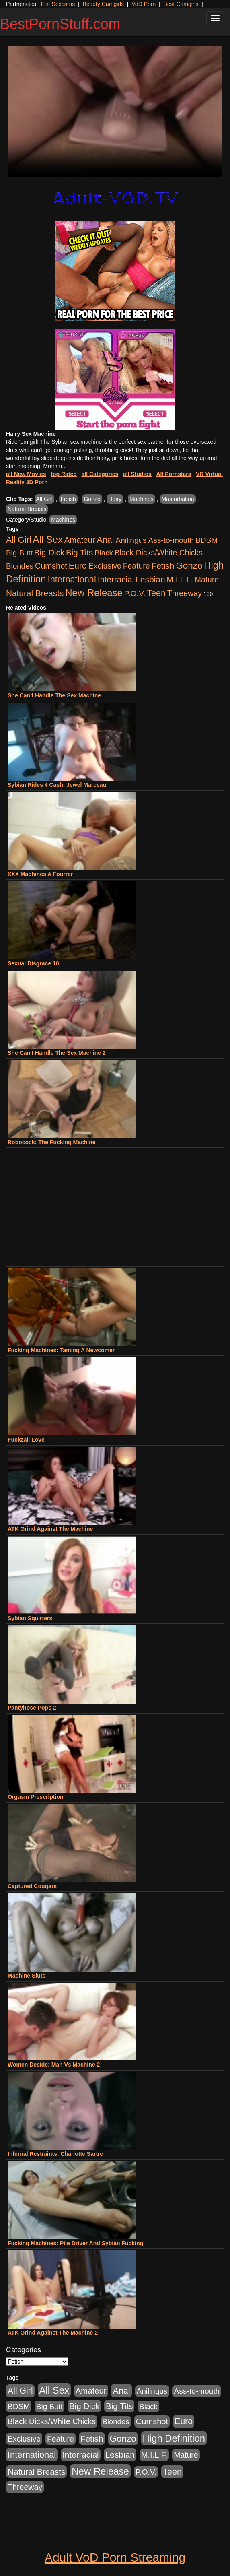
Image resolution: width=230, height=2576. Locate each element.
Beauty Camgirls (103, 4)
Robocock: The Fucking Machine (52, 1142)
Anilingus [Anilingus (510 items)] (131, 540)
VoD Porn (143, 4)
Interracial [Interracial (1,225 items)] (116, 579)
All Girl (44, 499)
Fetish (68, 499)
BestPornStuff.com (60, 24)
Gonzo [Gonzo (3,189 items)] (189, 566)
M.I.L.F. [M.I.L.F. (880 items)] (179, 579)
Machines (141, 499)
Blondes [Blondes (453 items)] (19, 566)
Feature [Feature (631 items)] (136, 565)
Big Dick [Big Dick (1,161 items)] (49, 552)
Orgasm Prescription (36, 1797)
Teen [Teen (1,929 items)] (156, 593)
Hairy (114, 499)
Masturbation (178, 499)
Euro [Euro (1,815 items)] (78, 566)
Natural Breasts (27, 509)
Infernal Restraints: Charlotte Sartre (55, 2154)
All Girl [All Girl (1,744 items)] (18, 540)
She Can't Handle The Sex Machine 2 (57, 1053)
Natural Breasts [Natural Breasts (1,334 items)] (35, 593)
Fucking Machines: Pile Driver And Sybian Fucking (75, 2243)
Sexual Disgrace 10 (33, 963)
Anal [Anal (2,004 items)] (105, 540)
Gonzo (92, 499)
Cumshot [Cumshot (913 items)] (51, 565)
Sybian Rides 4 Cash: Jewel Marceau (57, 785)
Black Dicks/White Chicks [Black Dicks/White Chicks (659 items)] (159, 552)
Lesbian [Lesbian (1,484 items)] (150, 579)
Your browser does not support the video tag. (115, 111)
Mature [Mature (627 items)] (207, 579)
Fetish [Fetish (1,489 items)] (162, 565)
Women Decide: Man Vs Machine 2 (54, 2064)
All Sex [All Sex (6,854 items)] (48, 539)
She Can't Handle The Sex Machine (54, 695)
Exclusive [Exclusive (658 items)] (104, 565)
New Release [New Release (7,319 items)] (94, 592)
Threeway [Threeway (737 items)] (184, 593)
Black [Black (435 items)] (103, 553)
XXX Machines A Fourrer (40, 874)
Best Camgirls (180, 4)
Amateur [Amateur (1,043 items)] (79, 540)
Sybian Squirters (30, 1618)
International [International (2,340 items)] (72, 579)
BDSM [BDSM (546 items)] (206, 540)
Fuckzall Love (26, 1439)
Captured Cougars (32, 1886)
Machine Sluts (26, 1975)
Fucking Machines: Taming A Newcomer (61, 1350)
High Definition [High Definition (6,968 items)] (174, 2438)
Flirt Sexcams (58, 4)
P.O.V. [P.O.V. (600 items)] (135, 593)
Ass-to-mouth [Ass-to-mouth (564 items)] (171, 540)
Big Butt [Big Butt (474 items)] (19, 553)
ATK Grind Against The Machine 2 (53, 2332)
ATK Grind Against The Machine (50, 1529)
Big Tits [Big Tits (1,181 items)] (79, 552)
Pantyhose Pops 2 (32, 1707)
